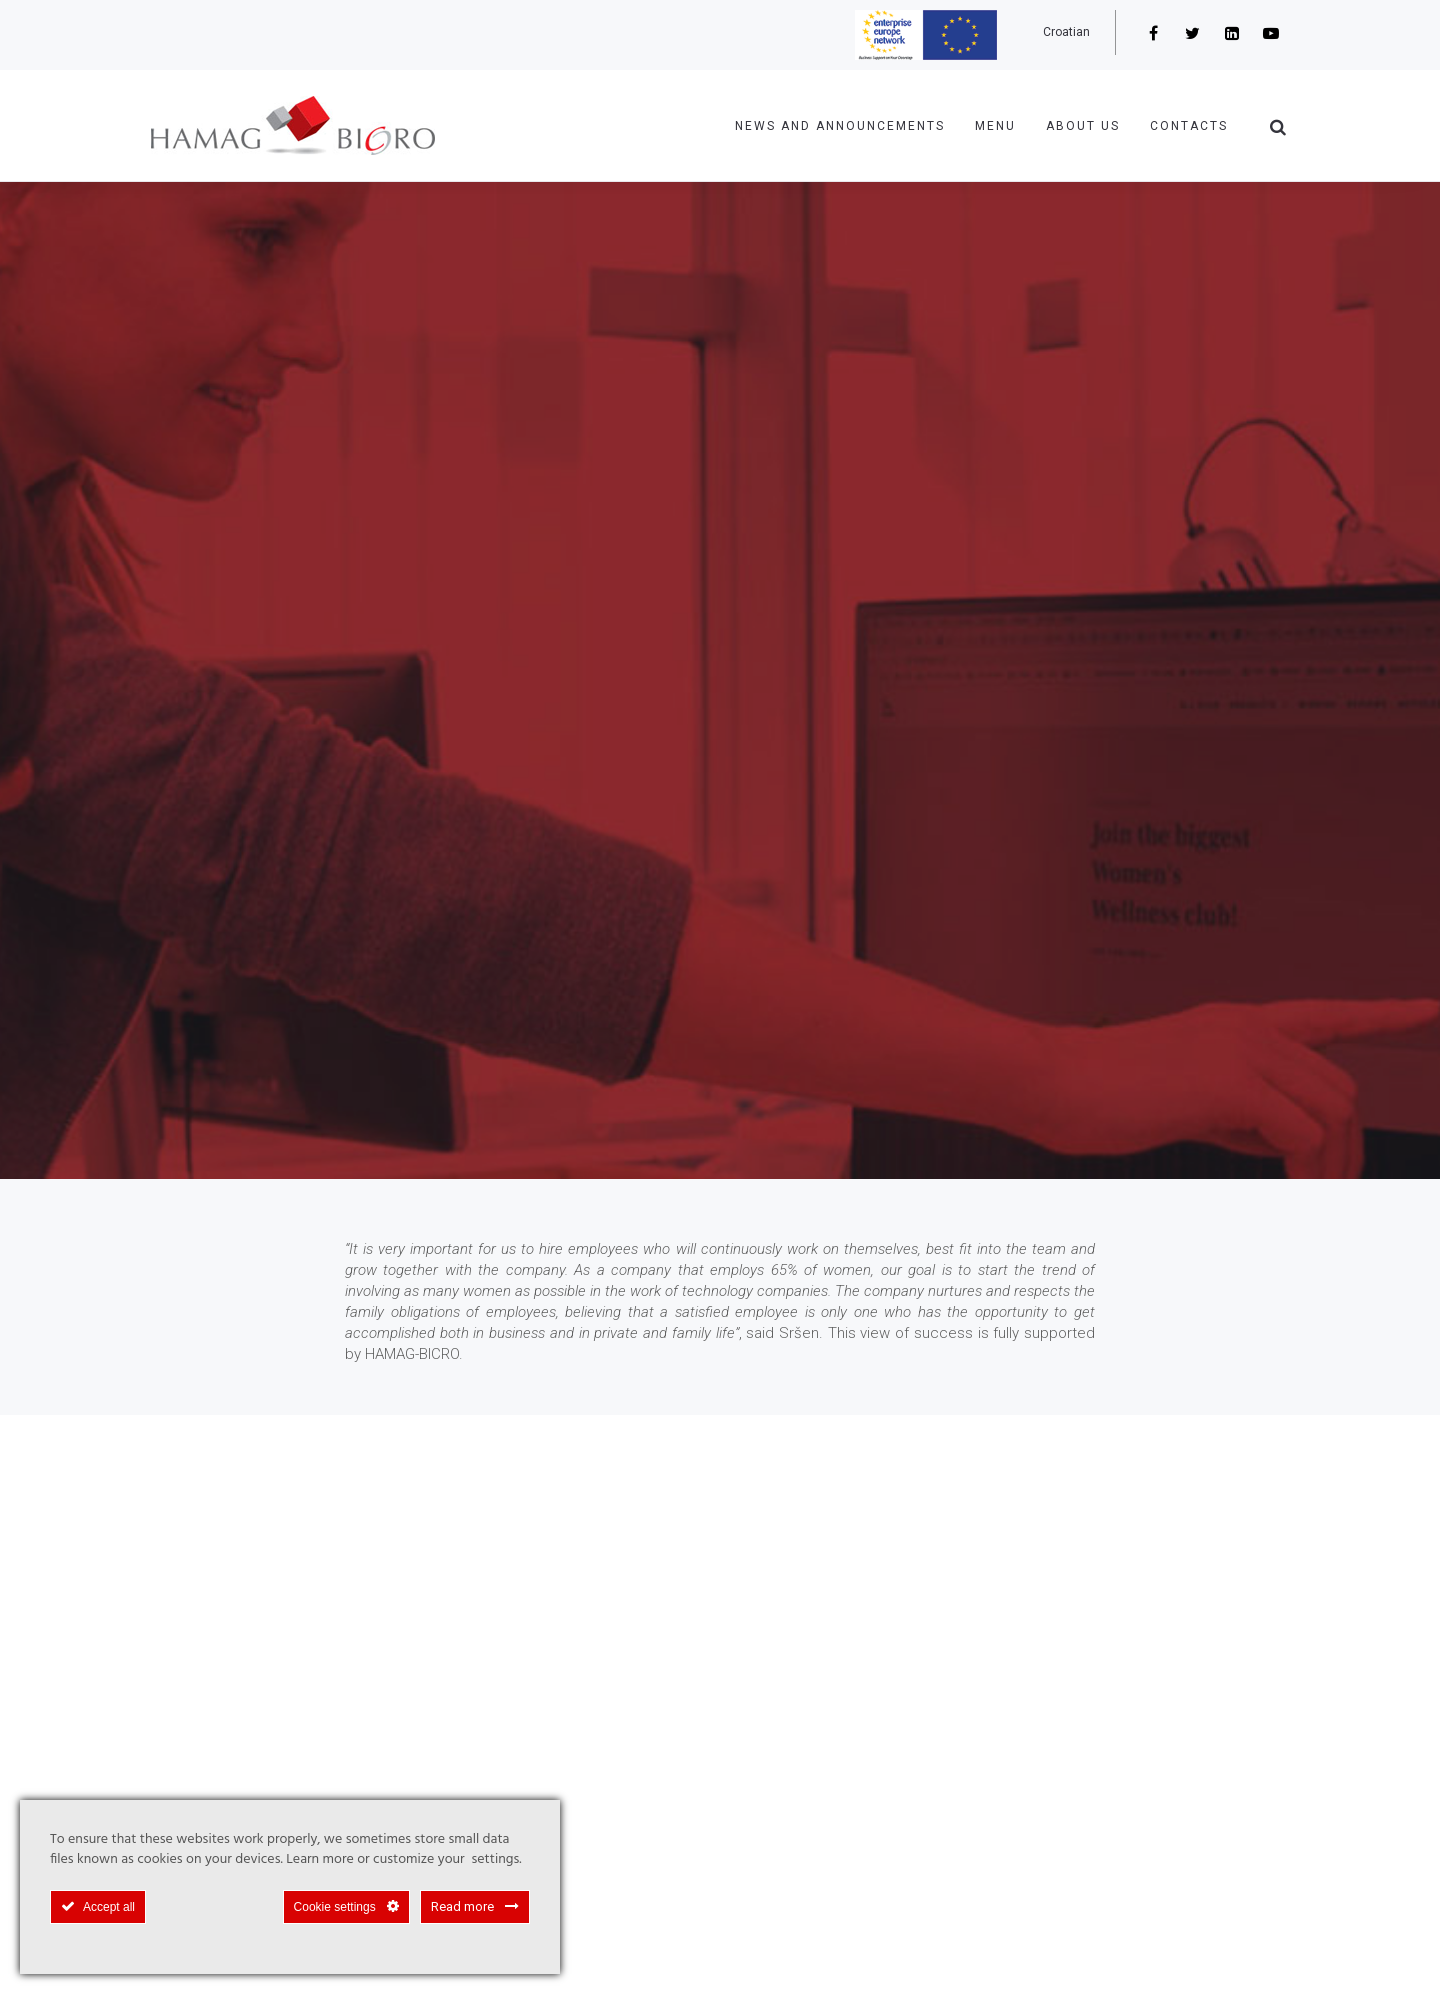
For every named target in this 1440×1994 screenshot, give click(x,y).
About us (1083, 126)
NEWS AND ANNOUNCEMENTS (840, 126)
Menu (995, 126)
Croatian (1066, 32)
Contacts (1189, 126)
